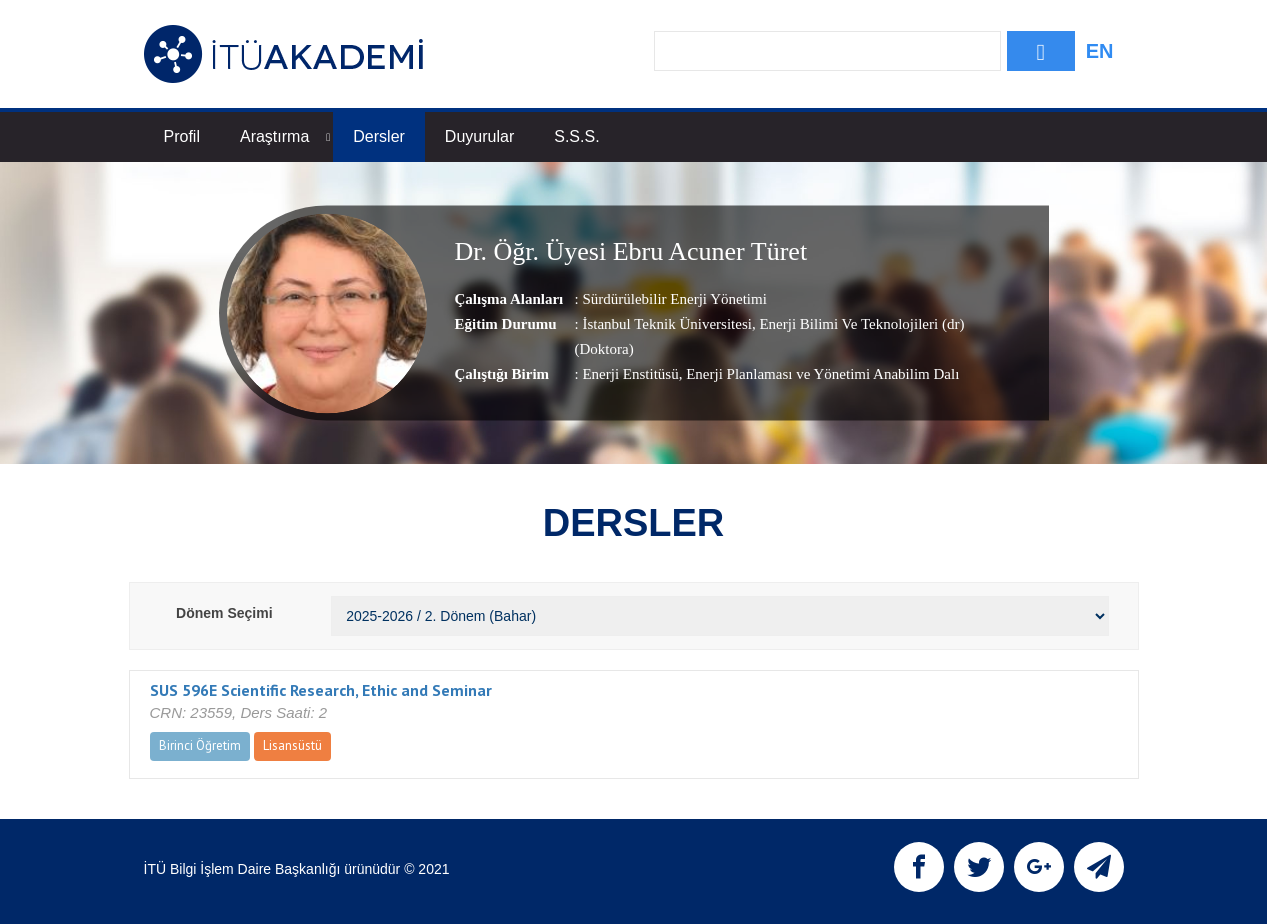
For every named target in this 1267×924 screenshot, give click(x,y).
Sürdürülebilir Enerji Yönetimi (674, 300)
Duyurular (479, 136)
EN (1100, 51)
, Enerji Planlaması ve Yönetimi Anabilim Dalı (819, 375)
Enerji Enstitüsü (630, 375)
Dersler (379, 136)
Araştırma (285, 136)
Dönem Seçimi (224, 613)
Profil (182, 136)
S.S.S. (576, 136)
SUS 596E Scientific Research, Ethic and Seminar (321, 690)
